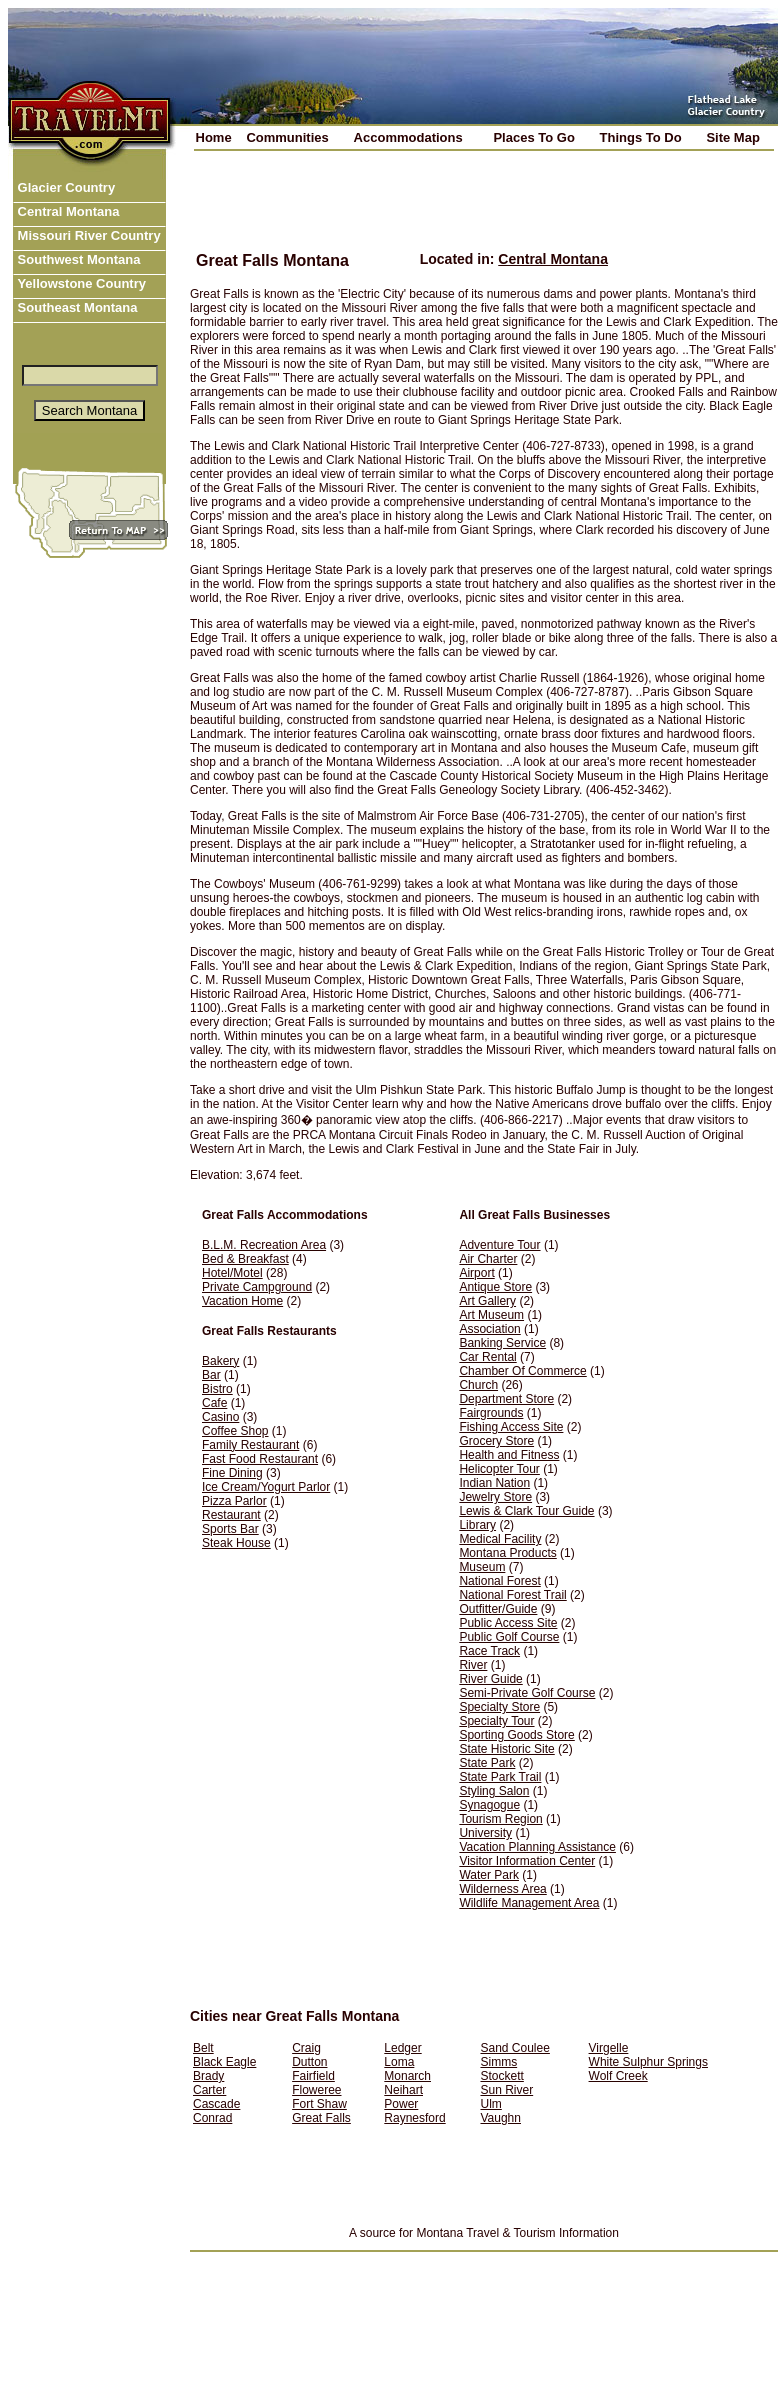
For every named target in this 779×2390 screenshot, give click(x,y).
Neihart (403, 2090)
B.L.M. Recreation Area (264, 1245)
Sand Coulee (514, 2048)
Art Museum (491, 1315)
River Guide (490, 1679)
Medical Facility (500, 1539)
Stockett (501, 2076)
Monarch (407, 2076)
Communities (287, 137)
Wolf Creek (618, 2076)
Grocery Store (496, 1441)
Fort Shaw (319, 2104)
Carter (209, 2090)
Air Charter (488, 1259)
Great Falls (321, 2118)
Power (401, 2104)
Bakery (220, 1361)
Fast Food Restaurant (260, 1459)
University (485, 1833)
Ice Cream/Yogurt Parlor (266, 1487)
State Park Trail (500, 1777)
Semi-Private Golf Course (527, 1693)
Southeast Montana (76, 307)
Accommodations (408, 137)
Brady (208, 2076)
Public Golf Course (509, 1637)
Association (489, 1329)
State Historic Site (506, 1749)
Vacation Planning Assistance (537, 1847)
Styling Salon (494, 1791)
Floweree (316, 2090)
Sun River (506, 2090)
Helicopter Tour (499, 1469)
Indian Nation (494, 1483)
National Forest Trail (512, 1595)
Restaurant (231, 1515)
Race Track (489, 1651)
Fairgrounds (491, 1413)
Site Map (732, 137)
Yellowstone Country (80, 283)
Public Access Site (508, 1623)
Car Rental (487, 1357)
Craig (306, 2048)
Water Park (489, 1875)
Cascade (216, 2104)
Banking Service (502, 1343)
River (473, 1665)
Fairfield (313, 2076)
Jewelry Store (495, 1497)
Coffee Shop (235, 1431)
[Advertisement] (430, 215)
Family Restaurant (250, 1445)
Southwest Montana (77, 259)
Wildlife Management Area (529, 1903)
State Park (487, 1763)
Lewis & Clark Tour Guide (526, 1511)
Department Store (506, 1399)
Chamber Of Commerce (522, 1371)
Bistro (217, 1389)
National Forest (499, 1581)
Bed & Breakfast (245, 1259)
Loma (399, 2062)
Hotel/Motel (232, 1273)
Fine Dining (232, 1473)
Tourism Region (500, 1819)
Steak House (236, 1543)
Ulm (490, 2104)
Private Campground (257, 1287)
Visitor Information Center (527, 1861)
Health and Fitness (509, 1455)
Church (478, 1385)
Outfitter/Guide (498, 1609)
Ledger (402, 2048)
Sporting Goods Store (516, 1735)
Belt (203, 2048)
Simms (498, 2062)
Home (214, 137)
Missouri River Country (87, 235)
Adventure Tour (499, 1245)
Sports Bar (230, 1529)
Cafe (214, 1403)
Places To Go (533, 137)
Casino (220, 1417)
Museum (482, 1567)
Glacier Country (64, 187)
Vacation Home (242, 1301)
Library (477, 1525)
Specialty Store (499, 1707)
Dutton (309, 2062)
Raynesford (414, 2118)
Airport (476, 1273)
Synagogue (489, 1805)
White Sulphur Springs (648, 2062)
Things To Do (641, 137)
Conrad (212, 2118)
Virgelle (609, 2048)
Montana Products (507, 1553)
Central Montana (66, 211)
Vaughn (500, 2118)
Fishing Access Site (511, 1427)
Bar (211, 1375)
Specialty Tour (496, 1721)
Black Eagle (224, 2062)
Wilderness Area (502, 1889)
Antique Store (495, 1287)
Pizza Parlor (234, 1501)
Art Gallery (487, 1301)
